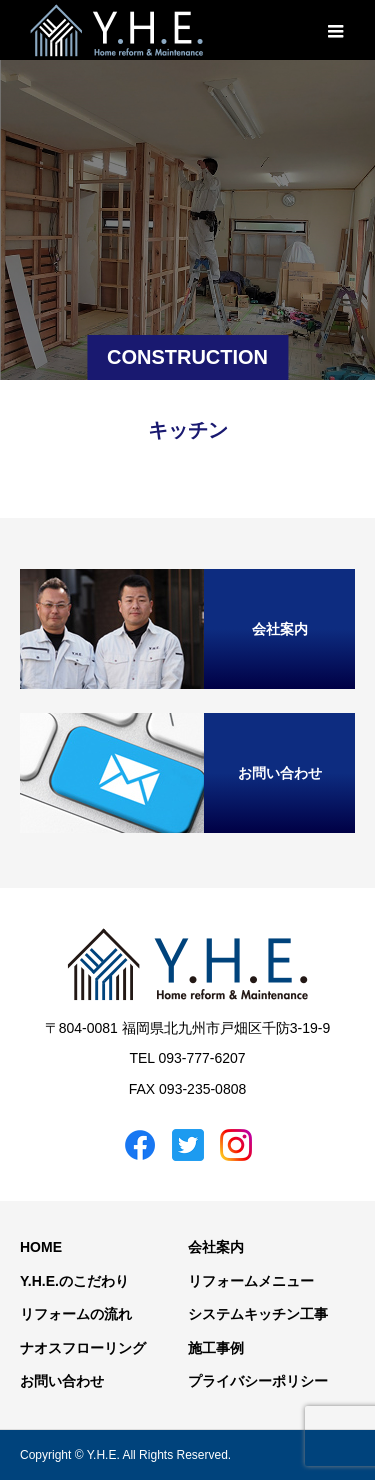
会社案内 (216, 1247)
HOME (41, 1247)
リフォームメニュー (251, 1281)
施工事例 (216, 1348)
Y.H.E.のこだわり (74, 1281)
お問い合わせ (62, 1381)
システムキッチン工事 (258, 1314)
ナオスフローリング (83, 1348)
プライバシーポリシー (258, 1381)
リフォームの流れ (76, 1314)
